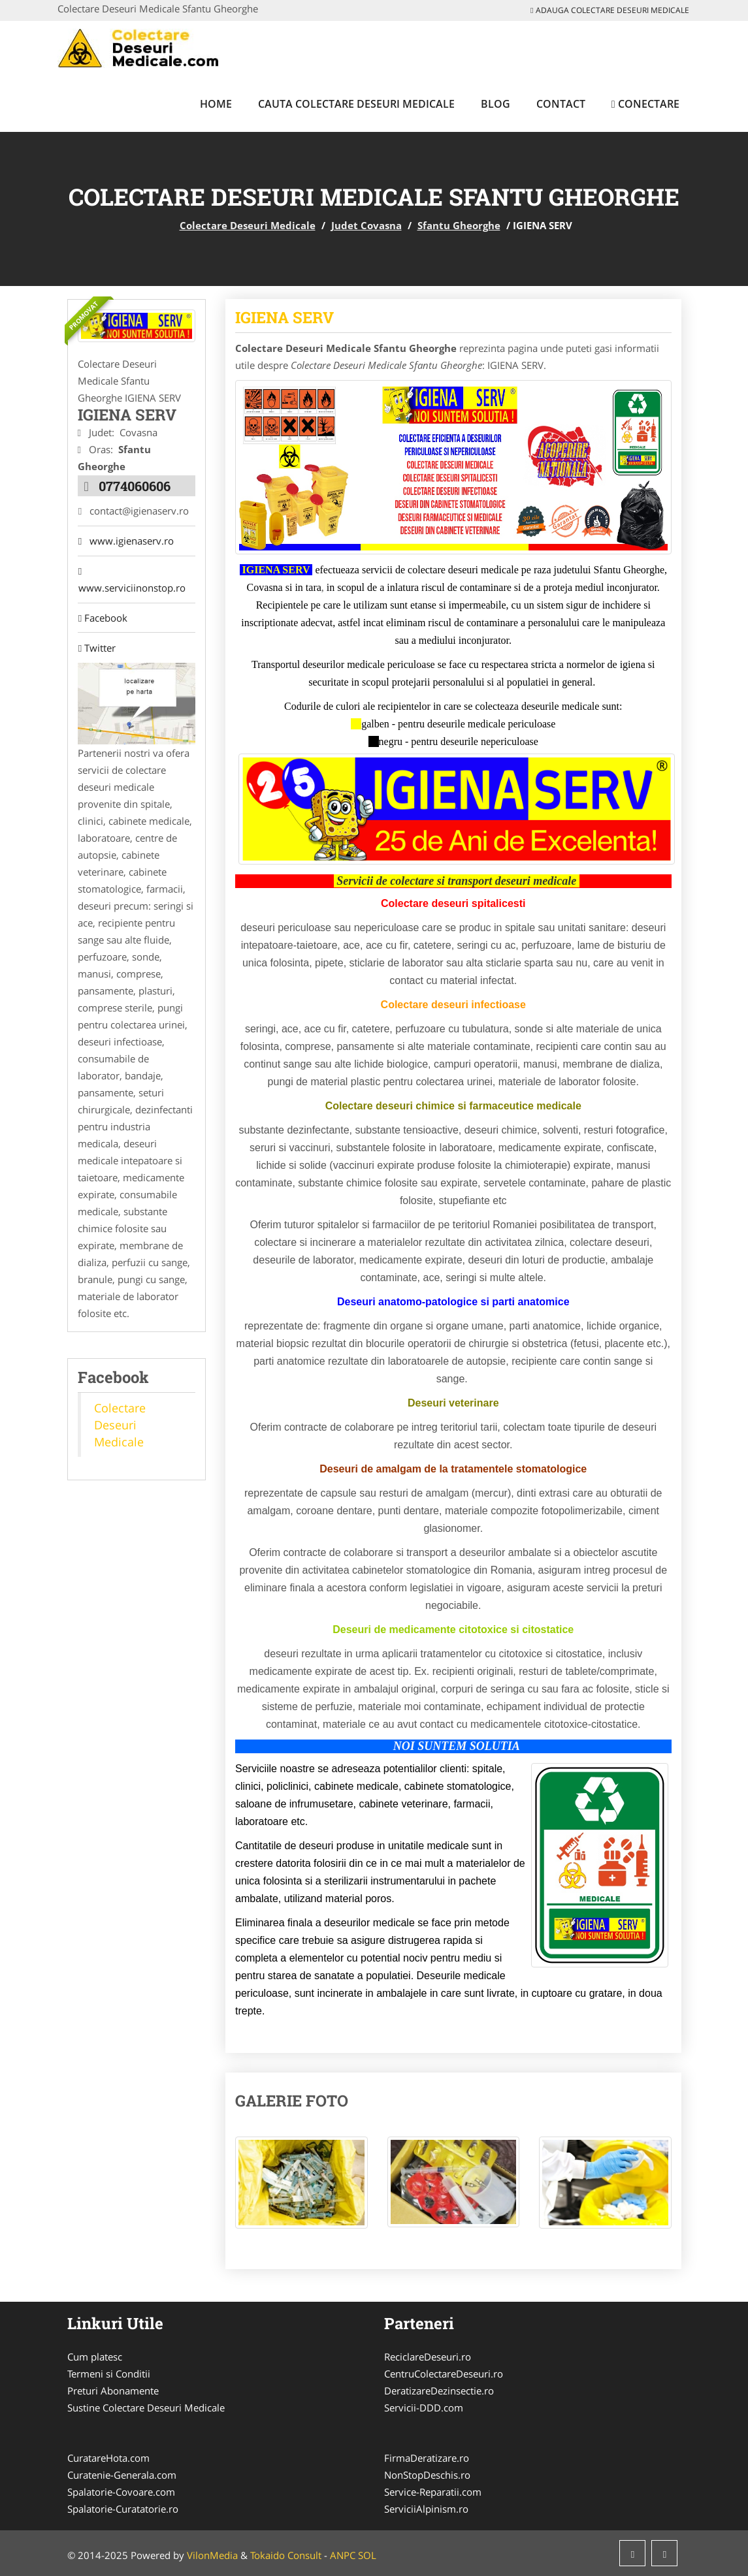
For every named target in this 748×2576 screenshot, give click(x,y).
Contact (560, 104)
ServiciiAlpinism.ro (426, 2508)
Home (216, 104)
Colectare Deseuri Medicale (248, 225)
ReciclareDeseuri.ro (427, 2356)
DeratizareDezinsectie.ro (439, 2390)
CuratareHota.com (108, 2457)
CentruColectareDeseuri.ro (443, 2373)
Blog (495, 104)
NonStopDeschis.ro (427, 2474)
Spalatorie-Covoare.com (121, 2491)
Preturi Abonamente (113, 2390)
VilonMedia (212, 2555)
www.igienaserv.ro (125, 541)
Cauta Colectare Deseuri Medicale (356, 104)
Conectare (645, 104)
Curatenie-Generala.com (121, 2474)
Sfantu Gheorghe (458, 225)
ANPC (342, 2555)
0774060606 (135, 485)
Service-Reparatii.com (432, 2491)
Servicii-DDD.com (423, 2407)
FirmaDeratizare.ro (426, 2457)
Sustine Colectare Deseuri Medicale (146, 2407)
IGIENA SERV (284, 317)
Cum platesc (94, 2356)
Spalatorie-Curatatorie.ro (122, 2508)
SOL (367, 2555)
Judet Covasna (366, 225)
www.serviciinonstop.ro (131, 580)
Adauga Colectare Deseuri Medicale (609, 10)
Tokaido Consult (285, 2555)
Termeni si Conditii (108, 2373)
